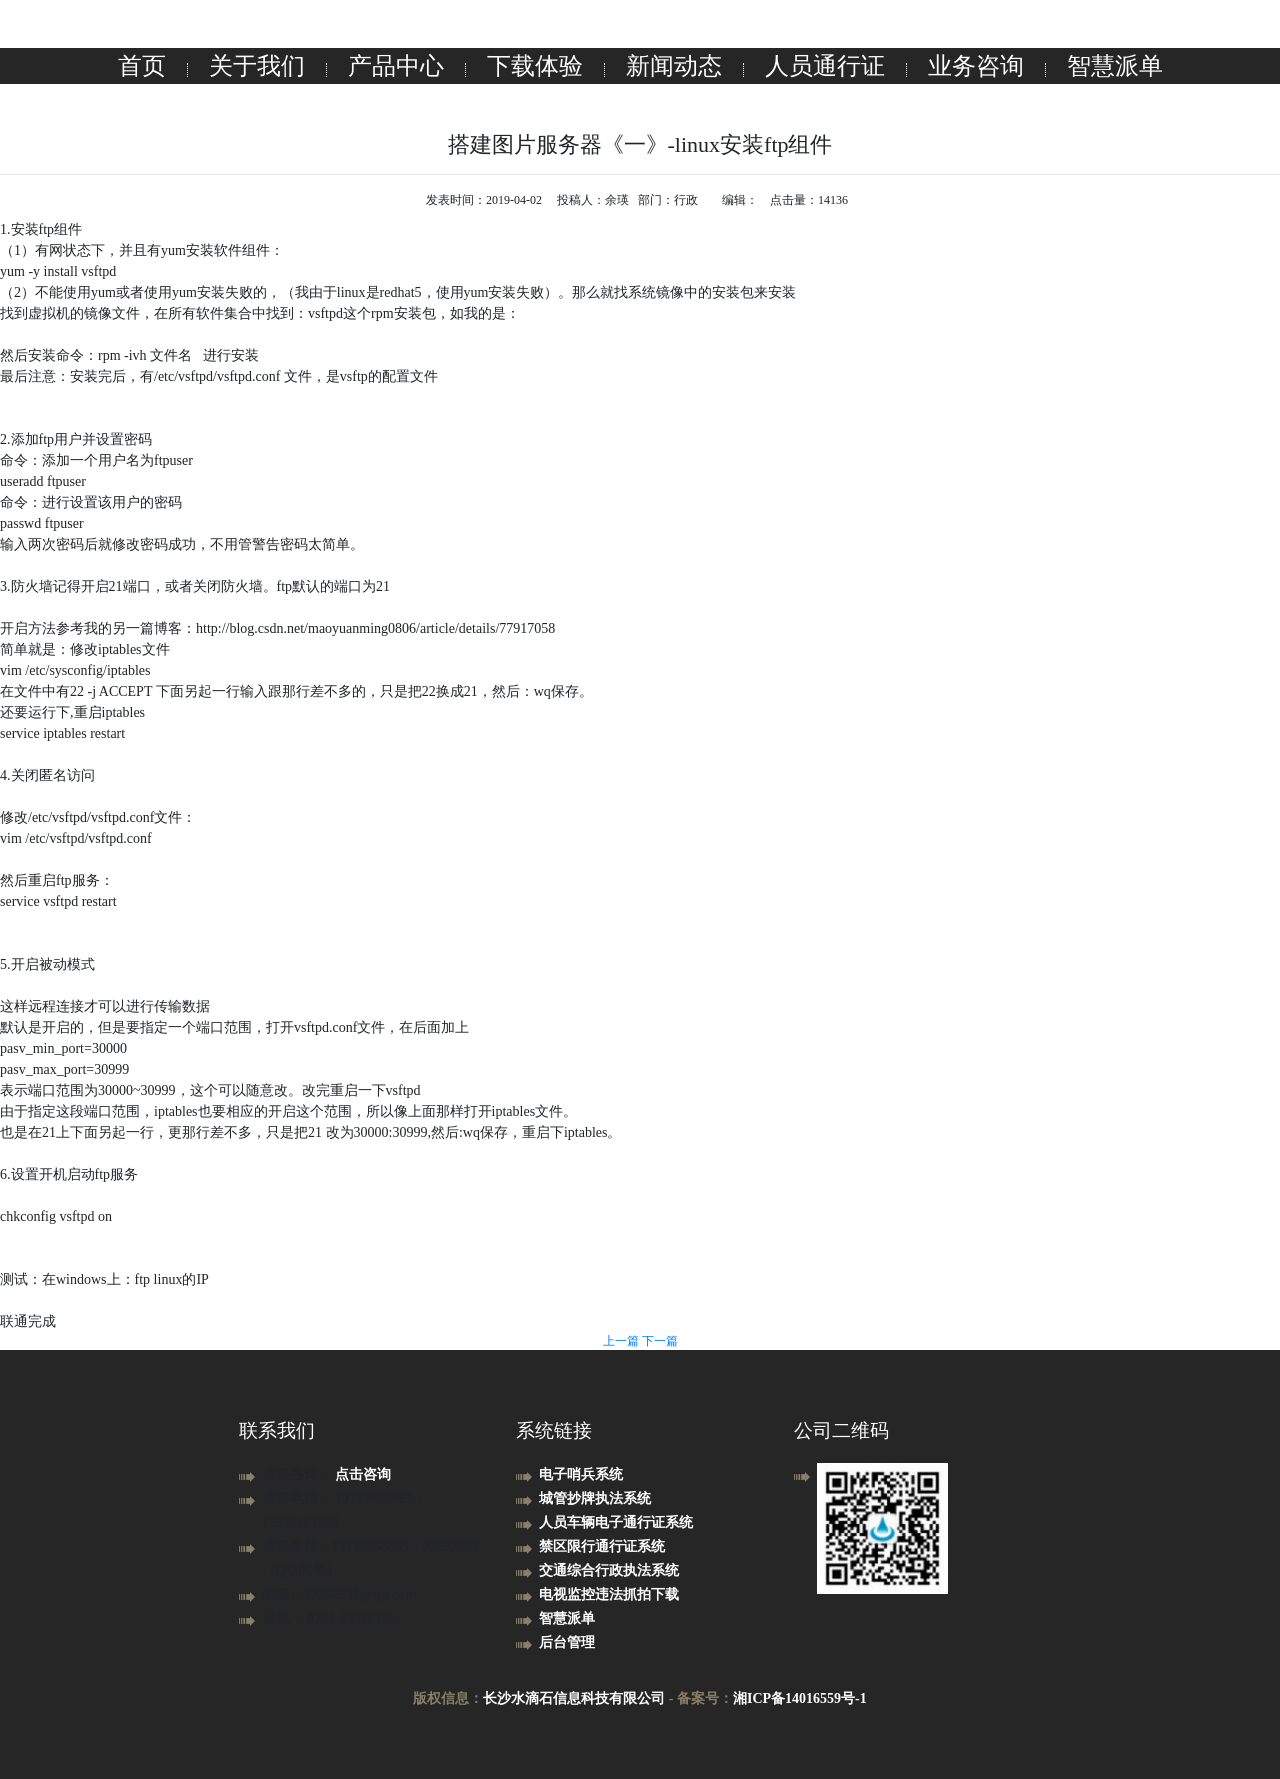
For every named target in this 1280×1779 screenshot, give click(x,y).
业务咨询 (976, 66)
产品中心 (396, 66)
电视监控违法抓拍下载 (609, 1594)
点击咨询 (363, 1474)
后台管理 (567, 1642)
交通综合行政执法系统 (609, 1570)
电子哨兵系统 (581, 1474)
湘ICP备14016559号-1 (800, 1698)
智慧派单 (1115, 66)
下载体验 (535, 66)
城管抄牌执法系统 (595, 1498)
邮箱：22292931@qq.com (339, 1594)
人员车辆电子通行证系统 (616, 1522)
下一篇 (660, 1341)
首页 (142, 66)
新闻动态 (674, 66)
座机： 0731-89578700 (329, 1618)
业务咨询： (299, 1474)
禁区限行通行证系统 (602, 1546)
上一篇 (622, 1341)
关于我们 (257, 66)
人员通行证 (825, 66)
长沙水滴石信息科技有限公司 (574, 1698)
